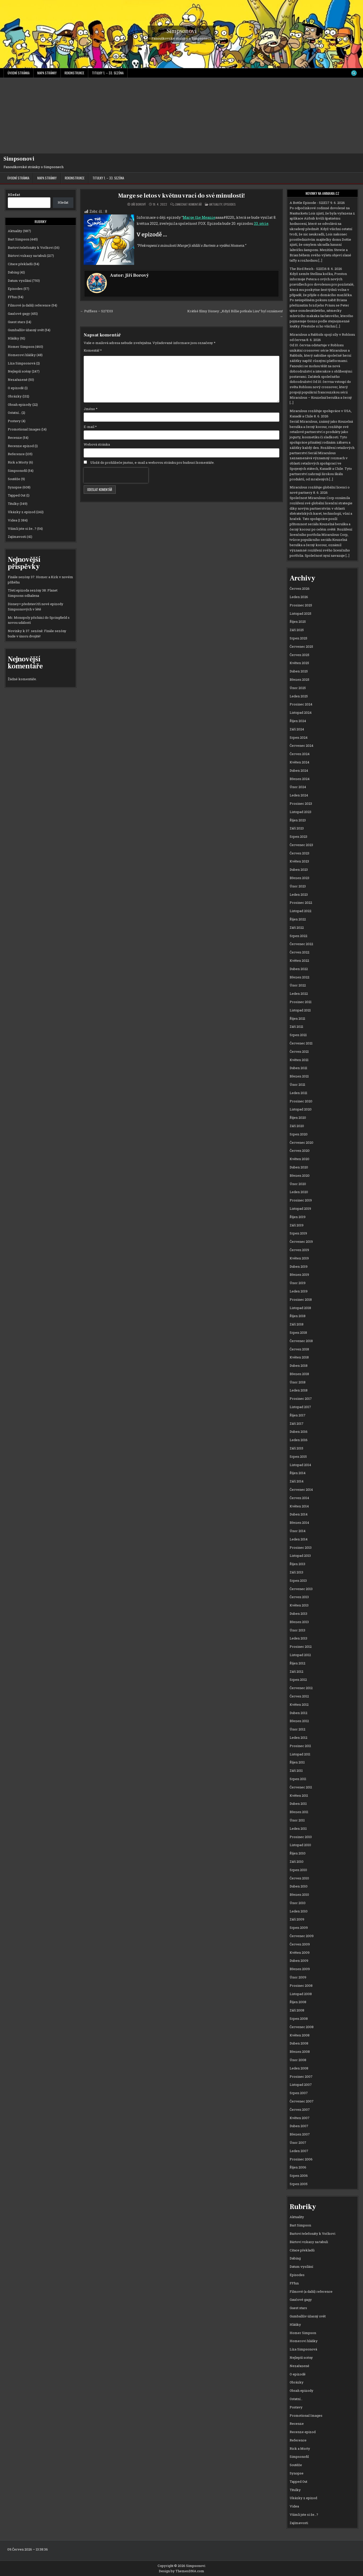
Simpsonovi (182, 31)
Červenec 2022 (301, 944)
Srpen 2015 (298, 1456)
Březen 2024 (300, 779)
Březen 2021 (299, 1076)
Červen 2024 (300, 754)
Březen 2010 (299, 1894)
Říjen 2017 (298, 1415)
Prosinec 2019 (301, 1200)
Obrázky (15, 396)
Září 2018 (297, 1324)
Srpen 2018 (298, 1332)
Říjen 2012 (297, 1663)
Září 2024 (297, 729)
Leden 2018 (299, 1390)
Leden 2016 (299, 1440)
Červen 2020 (300, 1150)
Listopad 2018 (300, 1308)
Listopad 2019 (300, 1208)
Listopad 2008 (301, 1994)
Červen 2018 (299, 1349)
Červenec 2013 (301, 1589)
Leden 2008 (299, 2068)
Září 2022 (297, 927)
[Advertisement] (181, 115)
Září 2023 (297, 828)
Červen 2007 (300, 2109)
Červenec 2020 (301, 1142)
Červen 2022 (299, 952)
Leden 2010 (299, 1911)
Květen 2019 (299, 1258)
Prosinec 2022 (301, 902)
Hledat (14, 194)
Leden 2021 (298, 1093)
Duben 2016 (299, 1431)
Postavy (14, 421)
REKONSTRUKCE (74, 72)
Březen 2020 (300, 1175)
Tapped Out (16, 495)
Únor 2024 (298, 787)
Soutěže (14, 479)
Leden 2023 (299, 894)
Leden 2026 (299, 597)
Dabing (13, 272)
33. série (261, 223)
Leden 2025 (299, 696)
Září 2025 (297, 630)
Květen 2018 (299, 1357)
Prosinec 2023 (301, 803)
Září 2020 (297, 1126)
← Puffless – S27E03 (96, 311)
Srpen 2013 (298, 1580)
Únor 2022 (298, 985)
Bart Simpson (18, 239)
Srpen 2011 (298, 1779)
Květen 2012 (299, 1704)
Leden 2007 (299, 2151)
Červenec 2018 (301, 1341)
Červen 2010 (299, 1878)
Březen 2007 (300, 2134)
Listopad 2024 (301, 712)
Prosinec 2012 (301, 1646)
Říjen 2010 (298, 1853)
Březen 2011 (299, 1812)
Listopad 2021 (300, 1010)
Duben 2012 (298, 1713)
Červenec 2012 (301, 1688)
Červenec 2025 (301, 646)
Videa (12, 520)
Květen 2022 (299, 960)
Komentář (93, 350)
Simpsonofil (17, 470)
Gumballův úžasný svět (26, 330)
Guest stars (16, 322)
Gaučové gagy (19, 313)
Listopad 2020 (301, 1109)
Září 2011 (296, 1770)
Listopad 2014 (300, 1465)
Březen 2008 (300, 2051)
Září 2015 (296, 1448)
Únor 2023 (298, 886)
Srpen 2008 (299, 2018)
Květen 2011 (299, 1795)
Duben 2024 (299, 770)
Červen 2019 (299, 1250)
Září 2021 (296, 1026)
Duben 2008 (299, 2043)
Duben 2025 (299, 671)
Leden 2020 (299, 1192)
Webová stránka (97, 444)
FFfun (12, 297)
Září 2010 (297, 1861)
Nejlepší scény (19, 371)
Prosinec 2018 (301, 1299)
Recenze (15, 437)
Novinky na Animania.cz (322, 193)
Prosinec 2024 (301, 704)
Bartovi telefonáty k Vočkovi (30, 247)
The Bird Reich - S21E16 (308, 268)
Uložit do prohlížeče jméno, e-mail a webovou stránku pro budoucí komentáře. (152, 462)
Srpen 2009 (299, 1927)
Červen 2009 (300, 1944)
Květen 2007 (300, 2118)
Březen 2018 (299, 1374)
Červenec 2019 (301, 1241)
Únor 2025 (298, 688)
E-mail (90, 426)
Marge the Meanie (199, 217)
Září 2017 (297, 1423)
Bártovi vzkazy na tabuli (27, 255)
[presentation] (116, 475)
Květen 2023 (299, 861)
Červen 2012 (299, 1696)
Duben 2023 (299, 869)
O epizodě (16, 388)
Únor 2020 (298, 1184)
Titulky (13, 503)
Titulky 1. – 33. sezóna (108, 72)
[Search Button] (354, 73)
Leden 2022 (299, 993)
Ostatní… (14, 412)
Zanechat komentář (188, 204)
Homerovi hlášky (22, 355)
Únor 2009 (298, 1977)
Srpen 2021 (298, 1035)
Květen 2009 (300, 1952)
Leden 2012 (298, 1737)
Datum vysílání (19, 280)
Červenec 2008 (302, 2027)
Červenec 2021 (301, 1043)
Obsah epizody (20, 404)
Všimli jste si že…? (22, 528)
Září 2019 (297, 1225)
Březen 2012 (299, 1721)
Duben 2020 (299, 1167)
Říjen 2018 (298, 1316)
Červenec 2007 (302, 2101)
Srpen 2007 (299, 2093)
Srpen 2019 (298, 1233)
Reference (16, 454)
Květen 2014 (299, 1506)
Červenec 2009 (302, 1936)
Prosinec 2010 (301, 1837)
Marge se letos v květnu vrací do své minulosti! (181, 196)
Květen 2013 (299, 1605)
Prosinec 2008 (301, 1985)
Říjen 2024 (298, 721)
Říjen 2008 (298, 2002)
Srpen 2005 (299, 2184)
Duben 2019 (299, 1266)
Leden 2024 (299, 795)
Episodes (15, 288)
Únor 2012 (297, 1729)
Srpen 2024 (299, 737)
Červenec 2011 (301, 1787)
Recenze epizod (21, 446)
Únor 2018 (298, 1382)
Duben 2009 (299, 1960)
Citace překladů (20, 264)
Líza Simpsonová (21, 363)
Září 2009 (297, 1919)
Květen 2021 (299, 1060)
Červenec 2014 (301, 1489)
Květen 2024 (299, 762)
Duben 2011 (298, 1803)
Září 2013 (296, 1572)
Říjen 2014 (298, 1473)
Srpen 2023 (298, 836)
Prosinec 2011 (300, 1746)
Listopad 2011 (300, 1754)
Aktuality (15, 231)
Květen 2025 (299, 663)
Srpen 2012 (298, 1679)
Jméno (91, 409)
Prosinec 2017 (301, 1398)
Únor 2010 (298, 1903)
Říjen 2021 (297, 1018)
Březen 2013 (299, 1622)
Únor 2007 (298, 2142)
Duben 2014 (299, 1514)
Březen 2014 (299, 1522)
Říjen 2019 (298, 1217)
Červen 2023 (299, 853)
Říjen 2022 (298, 919)
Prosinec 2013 (301, 1547)
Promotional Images (24, 429)
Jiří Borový (138, 204)
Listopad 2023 (300, 812)
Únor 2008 (298, 2060)
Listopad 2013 (300, 1555)
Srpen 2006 (299, 2175)
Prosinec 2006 (301, 2159)
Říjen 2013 (297, 1564)
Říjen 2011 (297, 1762)
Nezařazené (17, 379)
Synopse (15, 487)
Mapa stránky (47, 72)
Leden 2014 (299, 1539)
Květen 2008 (300, 2035)
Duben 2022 (299, 969)
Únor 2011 (297, 1820)
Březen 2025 (299, 679)
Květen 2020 (299, 1159)
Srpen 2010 (298, 1870)
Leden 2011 (298, 1828)
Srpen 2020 (299, 1134)
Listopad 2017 (300, 1407)
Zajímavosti (17, 536)
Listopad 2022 (300, 911)
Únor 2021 (297, 1084)
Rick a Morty (18, 462)
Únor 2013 (297, 1630)
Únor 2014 (298, 1531)
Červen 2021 (299, 1051)
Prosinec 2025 (301, 605)
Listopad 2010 (300, 1845)
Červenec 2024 (301, 745)
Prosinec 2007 (301, 2076)
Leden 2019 (299, 1291)
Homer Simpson (21, 346)
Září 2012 (296, 1671)
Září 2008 (297, 2010)
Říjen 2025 (298, 621)
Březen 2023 (299, 878)
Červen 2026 (300, 588)
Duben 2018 (299, 1365)
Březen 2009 (300, 1969)
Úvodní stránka (18, 72)
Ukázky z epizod (21, 512)
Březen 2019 (299, 1274)
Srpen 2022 (298, 936)
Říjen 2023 (298, 820)
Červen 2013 (299, 1597)
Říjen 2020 (298, 1117)
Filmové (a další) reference (29, 305)
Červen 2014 (299, 1498)
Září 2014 (297, 1481)
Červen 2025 (299, 655)
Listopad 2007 (301, 2084)
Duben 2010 (299, 1886)
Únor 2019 (298, 1283)
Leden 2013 (298, 1638)
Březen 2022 (299, 977)
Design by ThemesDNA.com (181, 2571)
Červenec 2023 (301, 845)
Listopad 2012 (300, 1655)
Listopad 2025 (300, 613)
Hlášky (13, 338)
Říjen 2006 (298, 2167)
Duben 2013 (298, 1613)
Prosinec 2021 (301, 1002)
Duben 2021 (298, 1068)
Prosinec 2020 (301, 1101)
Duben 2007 (299, 2126)
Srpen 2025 (298, 638)
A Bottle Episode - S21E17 (309, 202)
